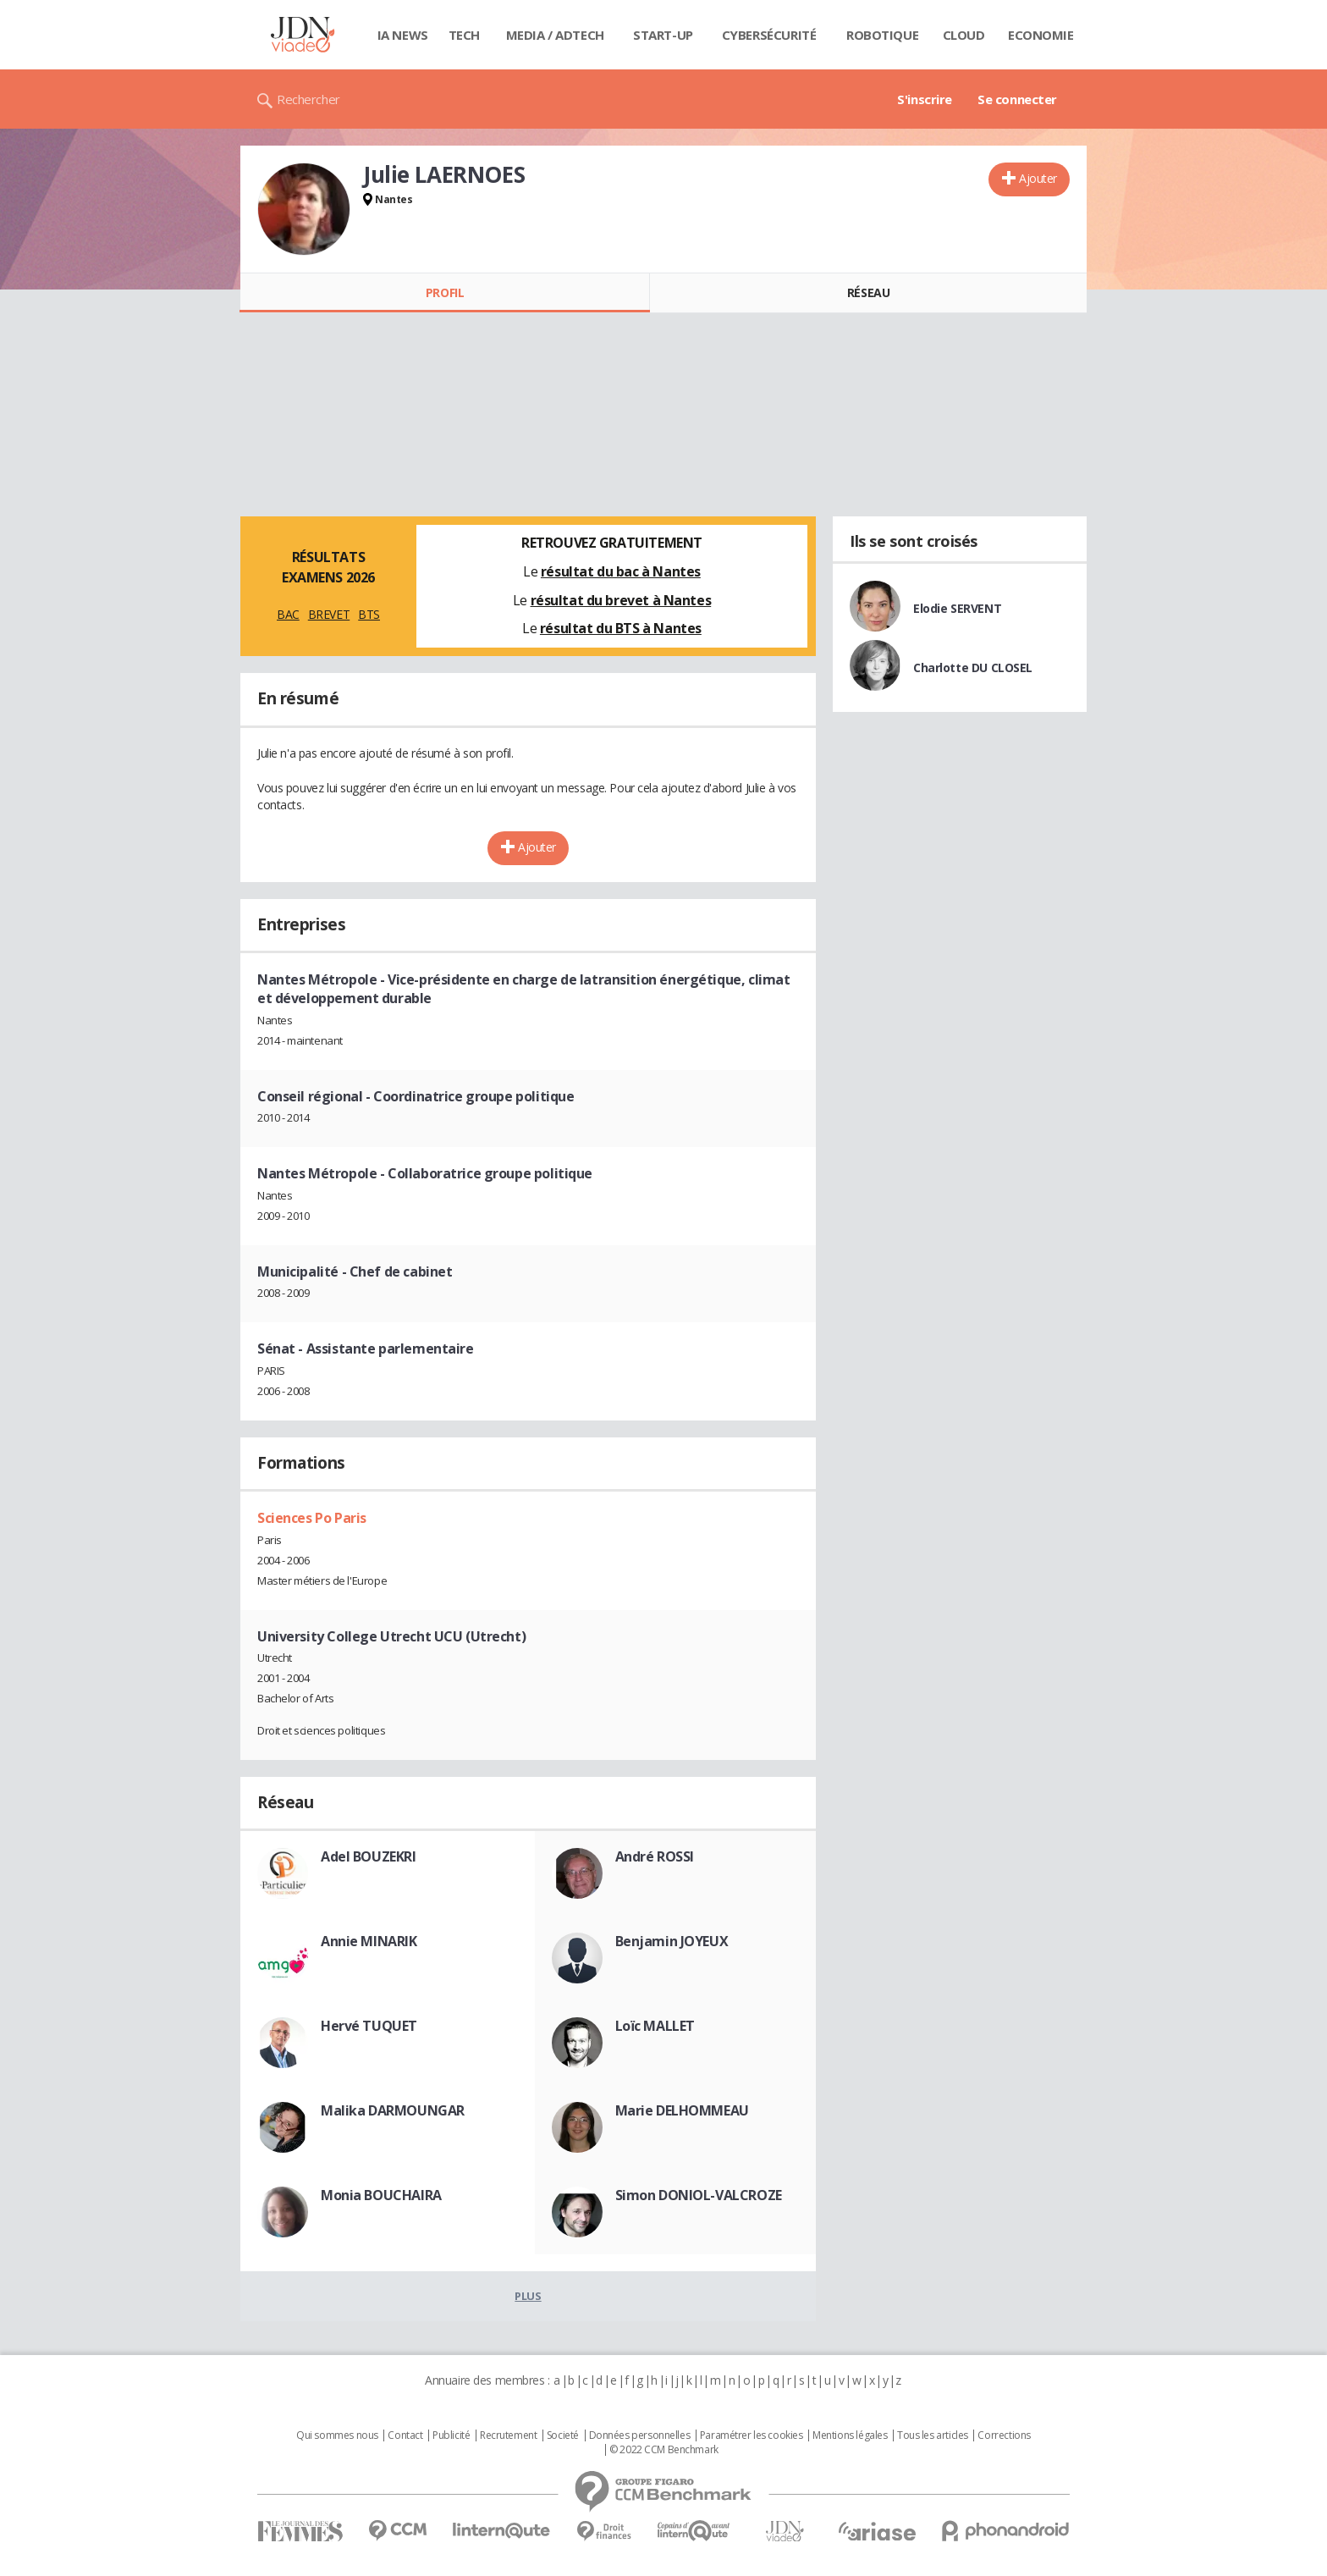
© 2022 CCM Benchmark (664, 2450)
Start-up (663, 34)
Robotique (882, 34)
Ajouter (1038, 178)
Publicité (451, 2435)
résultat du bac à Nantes (621, 571)
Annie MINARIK (369, 1941)
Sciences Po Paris (311, 1518)
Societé (563, 2435)
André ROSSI (654, 1856)
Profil (445, 292)
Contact (405, 2435)
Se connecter (1017, 99)
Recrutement (508, 2435)
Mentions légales (849, 2435)
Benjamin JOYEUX (672, 1941)
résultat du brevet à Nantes (621, 600)
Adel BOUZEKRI (368, 1856)
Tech (464, 34)
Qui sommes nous (337, 2435)
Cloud (964, 34)
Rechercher (308, 99)
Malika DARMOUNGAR (393, 2110)
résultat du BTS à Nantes (621, 628)
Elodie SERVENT (957, 608)
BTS (369, 614)
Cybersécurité (769, 34)
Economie (1041, 34)
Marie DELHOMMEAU (682, 2110)
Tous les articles (932, 2435)
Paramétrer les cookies (751, 2435)
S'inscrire (924, 99)
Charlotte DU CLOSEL (972, 667)
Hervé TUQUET (369, 2025)
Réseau (868, 292)
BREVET (329, 614)
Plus (528, 2295)
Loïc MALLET (655, 2025)
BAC (288, 614)
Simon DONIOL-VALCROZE (698, 2195)
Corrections (1003, 2435)
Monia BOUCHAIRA (381, 2195)
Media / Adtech (555, 34)
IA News (402, 34)
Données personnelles (640, 2435)
